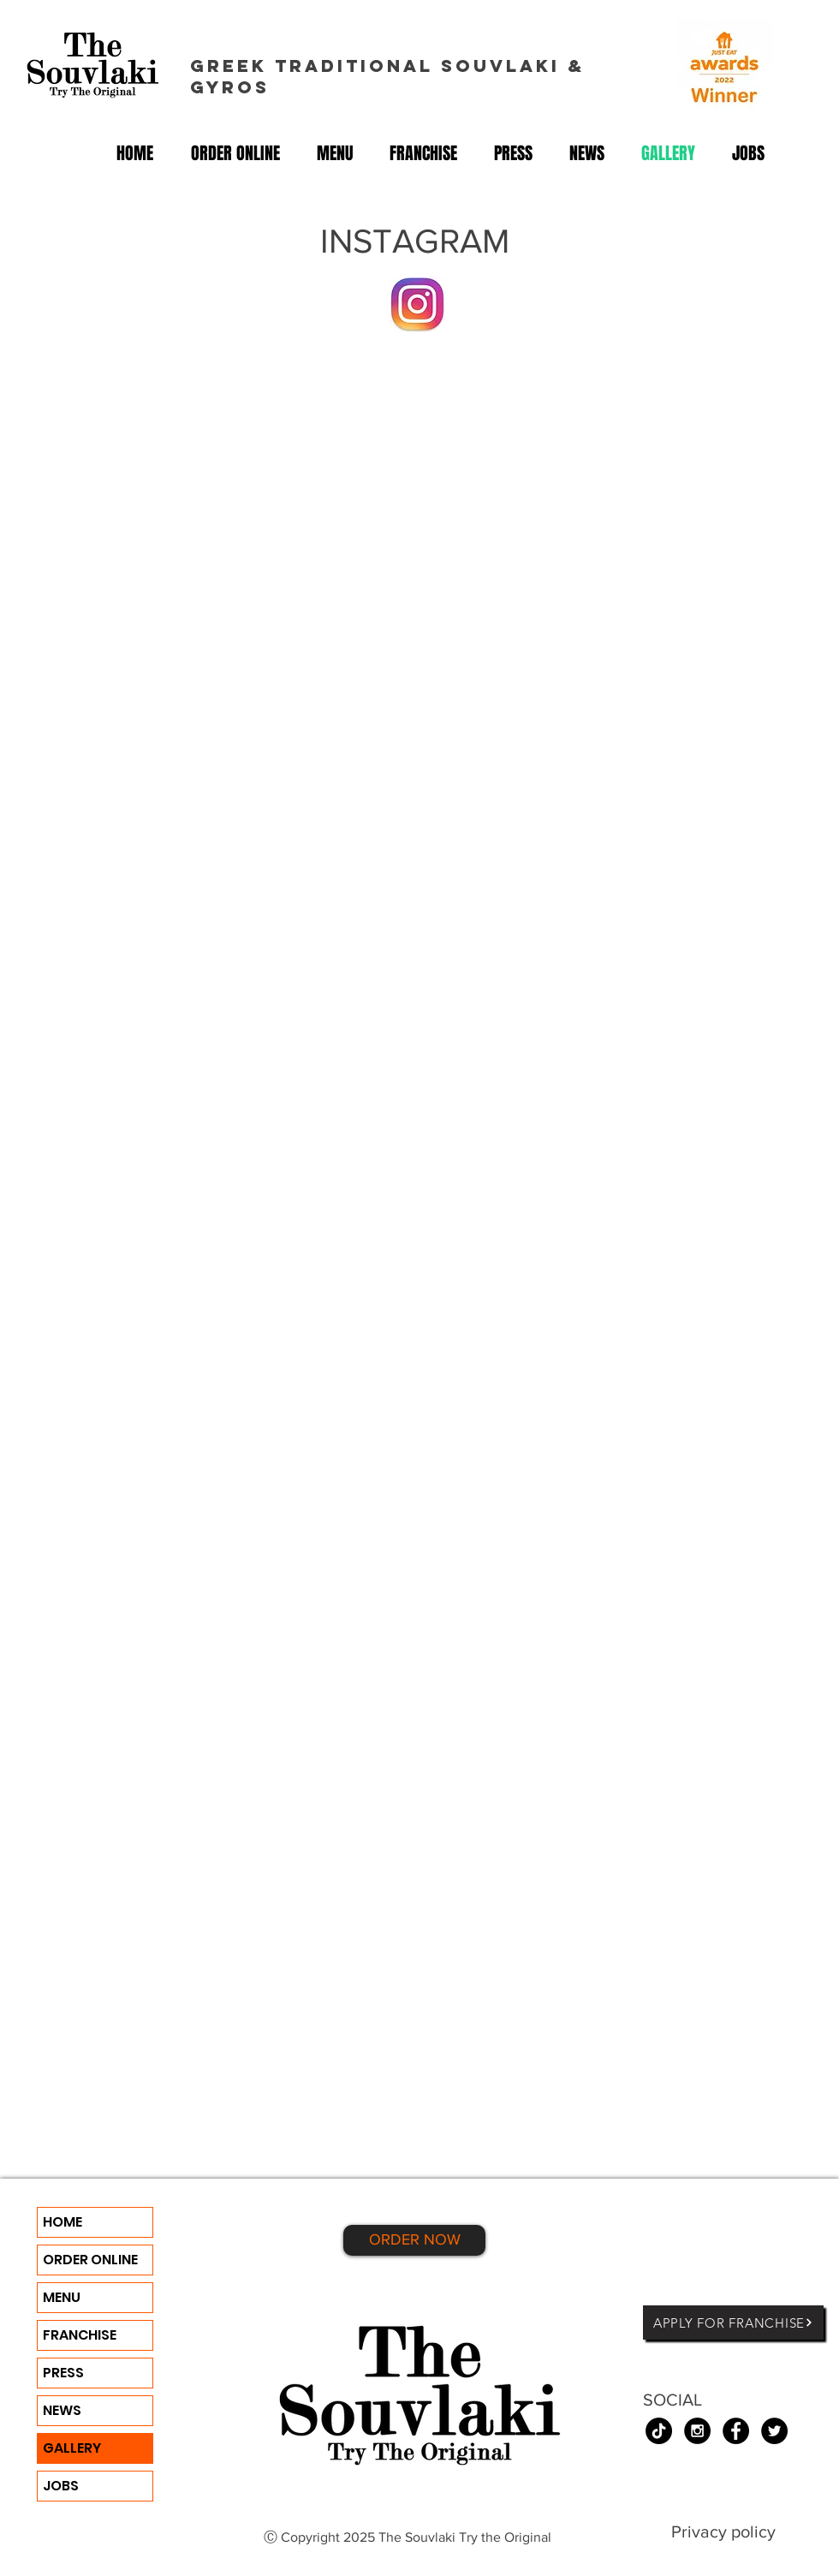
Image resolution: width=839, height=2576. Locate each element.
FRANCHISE (79, 2335)
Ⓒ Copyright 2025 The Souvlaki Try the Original (409, 2537)
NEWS (62, 2410)
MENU (61, 2297)
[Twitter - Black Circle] (774, 2431)
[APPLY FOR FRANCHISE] (733, 2322)
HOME (62, 2222)
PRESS (63, 2372)
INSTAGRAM (414, 240)
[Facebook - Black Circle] (736, 2431)
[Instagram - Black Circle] (697, 2431)
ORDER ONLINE (90, 2259)
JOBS (61, 2486)
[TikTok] (659, 2431)
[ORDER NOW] (414, 2240)
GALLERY (72, 2448)
